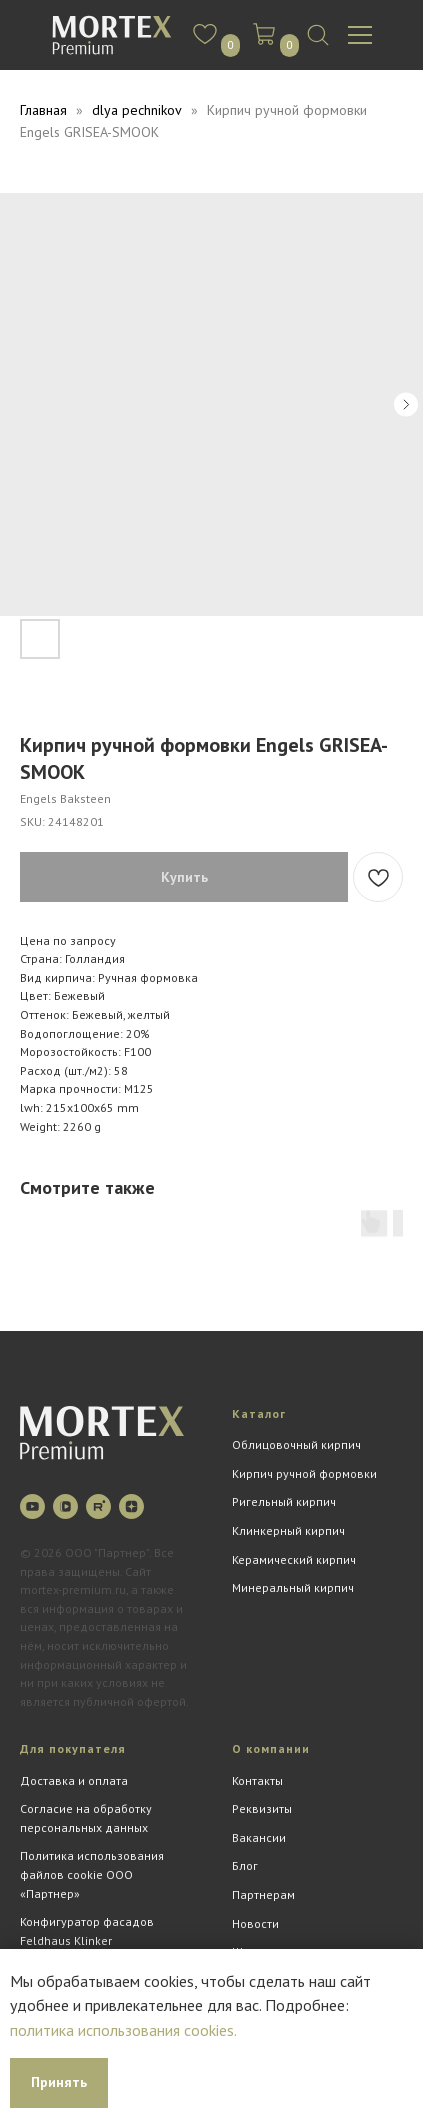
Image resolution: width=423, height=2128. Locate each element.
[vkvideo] (65, 1506)
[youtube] (32, 1506)
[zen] (131, 1506)
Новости (255, 1923)
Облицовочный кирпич (296, 1444)
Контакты (257, 1780)
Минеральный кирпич (293, 1587)
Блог (245, 1865)
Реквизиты (262, 1808)
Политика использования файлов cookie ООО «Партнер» (92, 1874)
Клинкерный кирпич (288, 1530)
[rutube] (98, 1506)
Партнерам (263, 1894)
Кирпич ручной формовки (304, 1473)
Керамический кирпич (294, 1559)
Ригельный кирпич (284, 1501)
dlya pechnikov (137, 110)
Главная (43, 110)
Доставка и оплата (74, 1780)
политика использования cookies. (123, 2030)
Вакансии (259, 1837)
